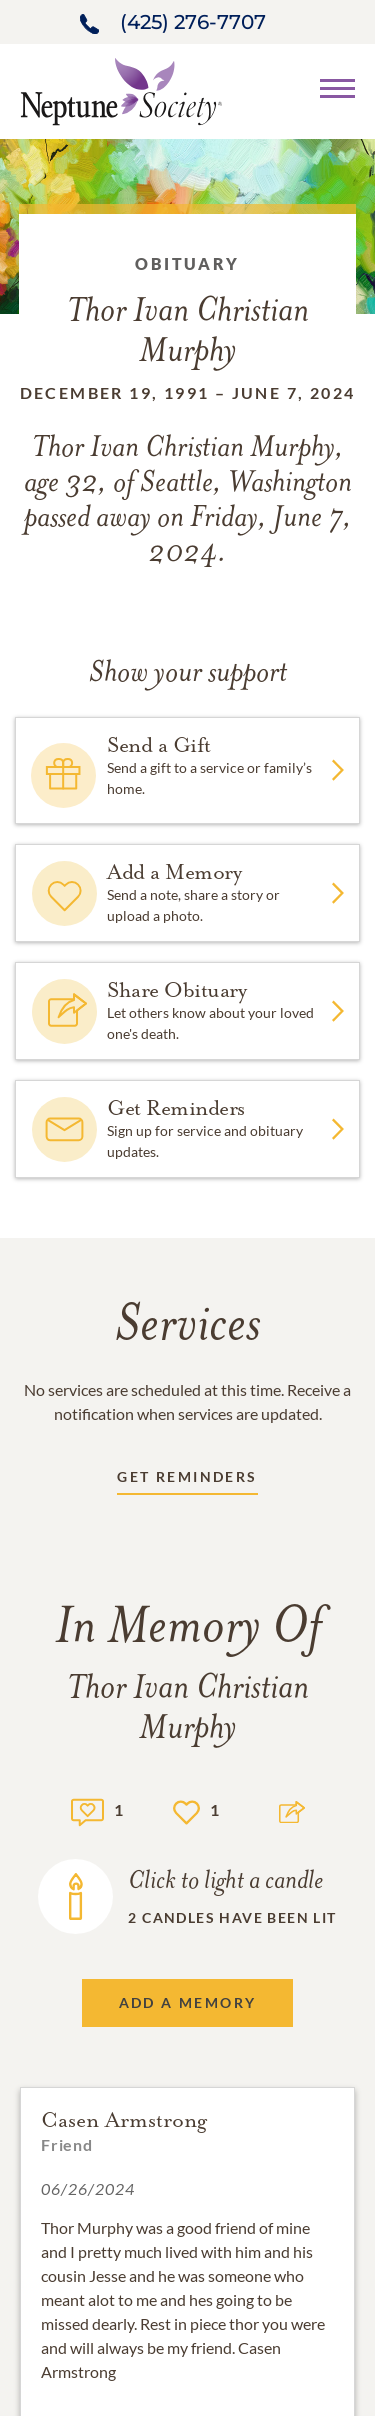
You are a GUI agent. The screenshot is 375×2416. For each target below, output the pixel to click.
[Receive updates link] (187, 1480)
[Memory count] (87, 1809)
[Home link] (121, 89)
